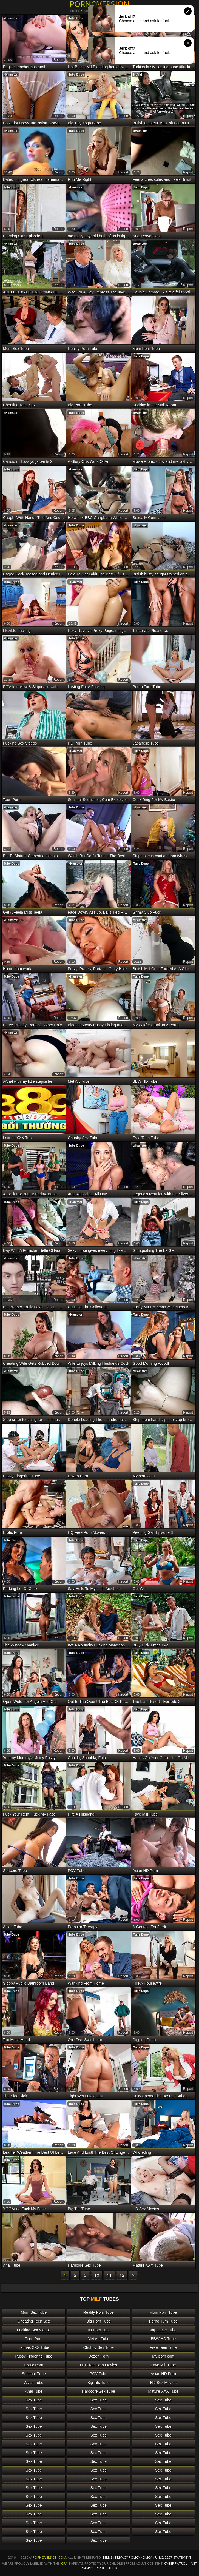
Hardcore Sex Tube (98, 2391)
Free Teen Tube (163, 2347)
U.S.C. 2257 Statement (173, 2557)
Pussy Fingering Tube (33, 2356)
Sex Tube (34, 2400)
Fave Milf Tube (163, 2365)
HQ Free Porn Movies (98, 2365)
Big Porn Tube (98, 2321)
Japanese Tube (163, 2330)
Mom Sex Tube (34, 2312)
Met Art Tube (98, 2338)
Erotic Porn (33, 2365)
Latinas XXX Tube (33, 2347)
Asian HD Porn (163, 2374)
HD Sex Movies (163, 2382)
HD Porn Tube (98, 2330)
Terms (107, 2557)
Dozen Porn (98, 2356)
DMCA (147, 2557)
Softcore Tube (34, 2374)
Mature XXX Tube (163, 2391)
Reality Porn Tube (98, 2312)
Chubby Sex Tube (98, 2347)
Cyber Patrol (175, 2563)
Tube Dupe (76, 18)
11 (109, 2275)
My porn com (163, 2356)
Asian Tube (33, 2382)
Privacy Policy (128, 2557)
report (58, 60)
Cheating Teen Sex (34, 2321)
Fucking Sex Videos (33, 2330)
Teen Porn (33, 2338)
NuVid (137, 74)
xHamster (11, 18)
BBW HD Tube (163, 2338)
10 (96, 2275)
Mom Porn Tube (163, 2312)
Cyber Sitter (107, 2568)
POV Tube (98, 2374)
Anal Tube (33, 2391)
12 (122, 2275)
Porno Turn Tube (163, 2321)
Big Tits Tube (98, 2382)
